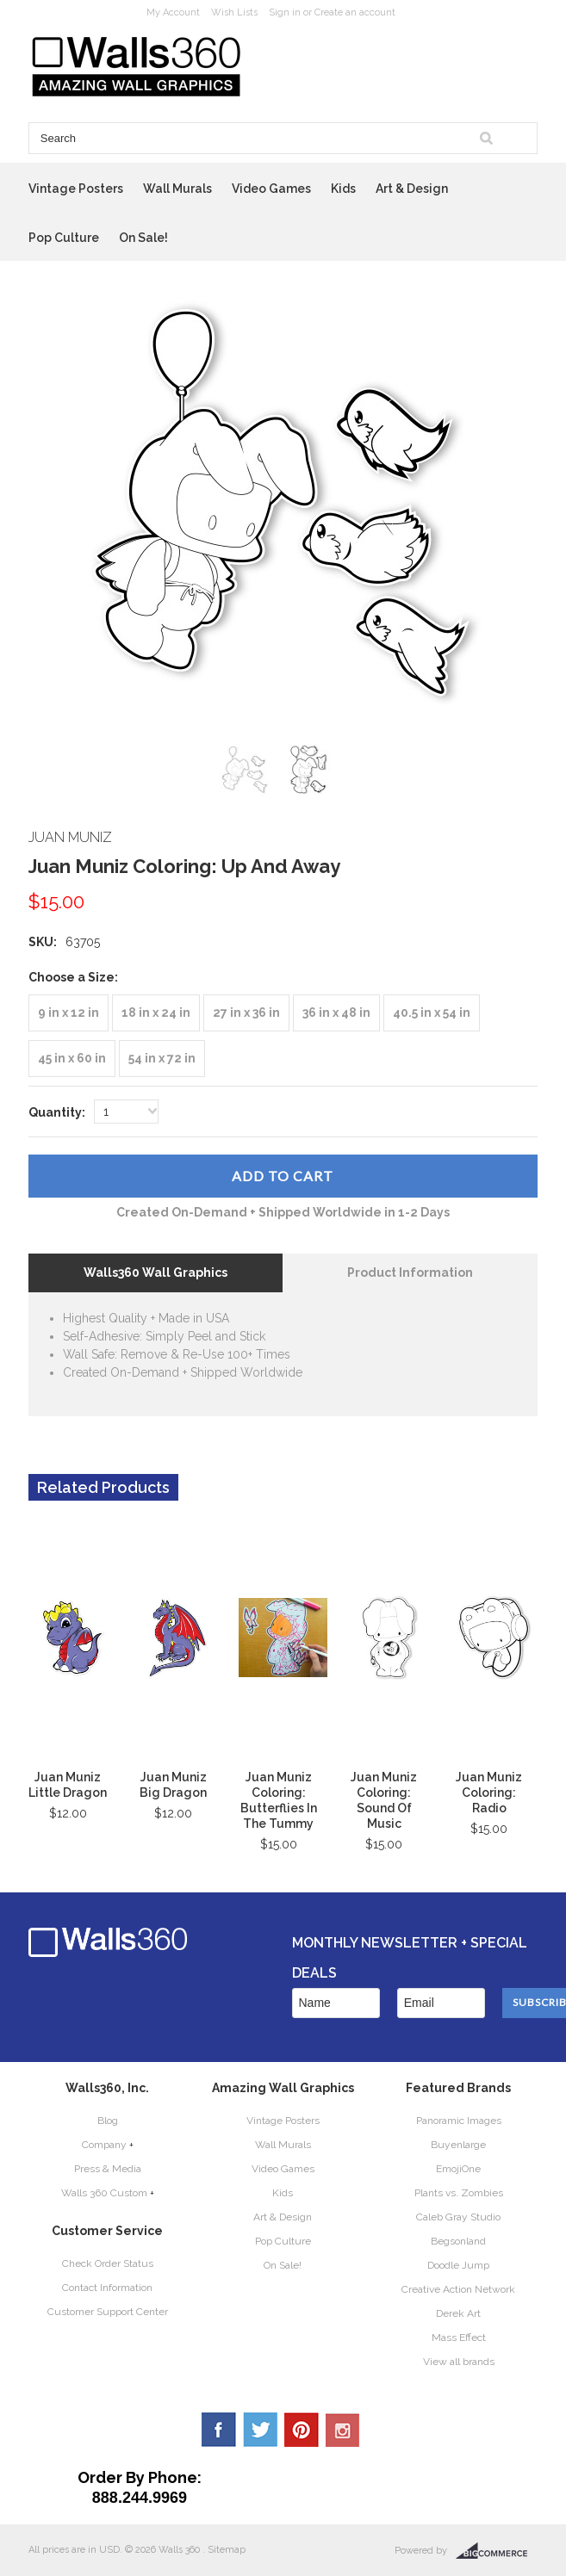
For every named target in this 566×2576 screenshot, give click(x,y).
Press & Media (107, 2169)
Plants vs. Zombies (458, 2193)
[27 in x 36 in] (246, 1012)
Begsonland (458, 2241)
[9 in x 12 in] (68, 1012)
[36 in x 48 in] (336, 1012)
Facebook (219, 2429)
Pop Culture (63, 238)
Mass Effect (459, 2337)
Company (104, 2145)
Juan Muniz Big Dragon (173, 1784)
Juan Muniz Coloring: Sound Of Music (384, 1800)
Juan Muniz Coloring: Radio (489, 1792)
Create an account (354, 12)
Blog (107, 2121)
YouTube (343, 2429)
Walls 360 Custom (104, 2193)
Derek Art (458, 2313)
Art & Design (412, 188)
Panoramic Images (458, 2121)
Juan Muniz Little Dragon (67, 1784)
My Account (173, 12)
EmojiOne (458, 2169)
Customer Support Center (107, 2312)
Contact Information (107, 2288)
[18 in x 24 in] (156, 1012)
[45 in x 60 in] (71, 1058)
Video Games (271, 188)
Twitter (260, 2429)
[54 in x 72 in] (162, 1058)
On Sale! (143, 238)
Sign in (285, 12)
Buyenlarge (458, 2145)
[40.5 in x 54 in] (431, 1012)
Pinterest (301, 2429)
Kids (343, 188)
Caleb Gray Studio (458, 2217)
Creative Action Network (458, 2289)
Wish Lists (234, 12)
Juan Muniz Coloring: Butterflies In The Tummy (278, 1800)
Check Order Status (107, 2263)
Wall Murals (177, 188)
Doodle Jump (458, 2265)
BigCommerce (497, 2551)
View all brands (458, 2362)
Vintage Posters (75, 188)
